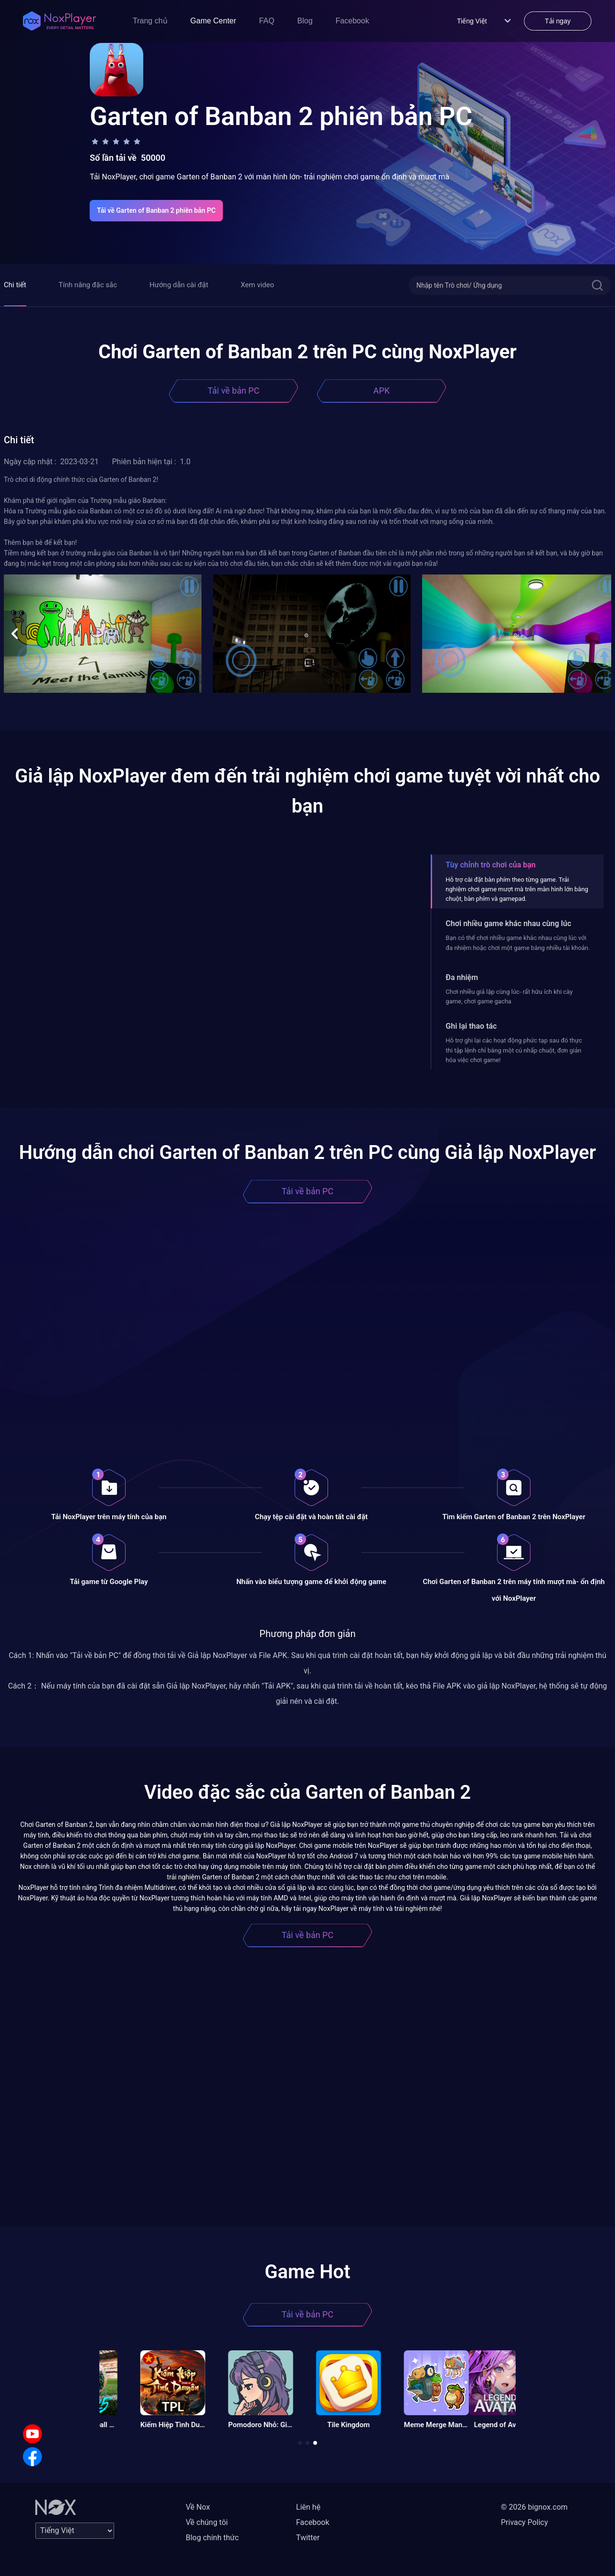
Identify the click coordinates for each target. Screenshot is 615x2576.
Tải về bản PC (233, 391)
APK (381, 391)
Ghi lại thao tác (471, 1026)
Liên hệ (308, 2507)
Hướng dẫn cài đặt (178, 285)
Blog (305, 21)
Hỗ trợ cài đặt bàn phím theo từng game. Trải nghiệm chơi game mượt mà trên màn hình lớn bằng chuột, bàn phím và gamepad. (516, 889)
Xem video (257, 285)
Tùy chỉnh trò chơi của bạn (490, 864)
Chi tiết (15, 285)
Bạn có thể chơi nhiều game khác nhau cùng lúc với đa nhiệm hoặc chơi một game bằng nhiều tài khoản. (517, 942)
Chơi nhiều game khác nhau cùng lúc (508, 923)
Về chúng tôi (207, 2522)
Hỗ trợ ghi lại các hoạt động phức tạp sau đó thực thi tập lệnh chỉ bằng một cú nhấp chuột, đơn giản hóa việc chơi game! (513, 1050)
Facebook (352, 21)
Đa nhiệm (461, 977)
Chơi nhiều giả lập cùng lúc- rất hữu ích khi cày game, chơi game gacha (509, 996)
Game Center (213, 21)
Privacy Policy (524, 2522)
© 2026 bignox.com (534, 2507)
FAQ (267, 21)
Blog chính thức (212, 2537)
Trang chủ (150, 21)
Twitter (307, 2537)
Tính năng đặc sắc (88, 285)
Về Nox (198, 2507)
